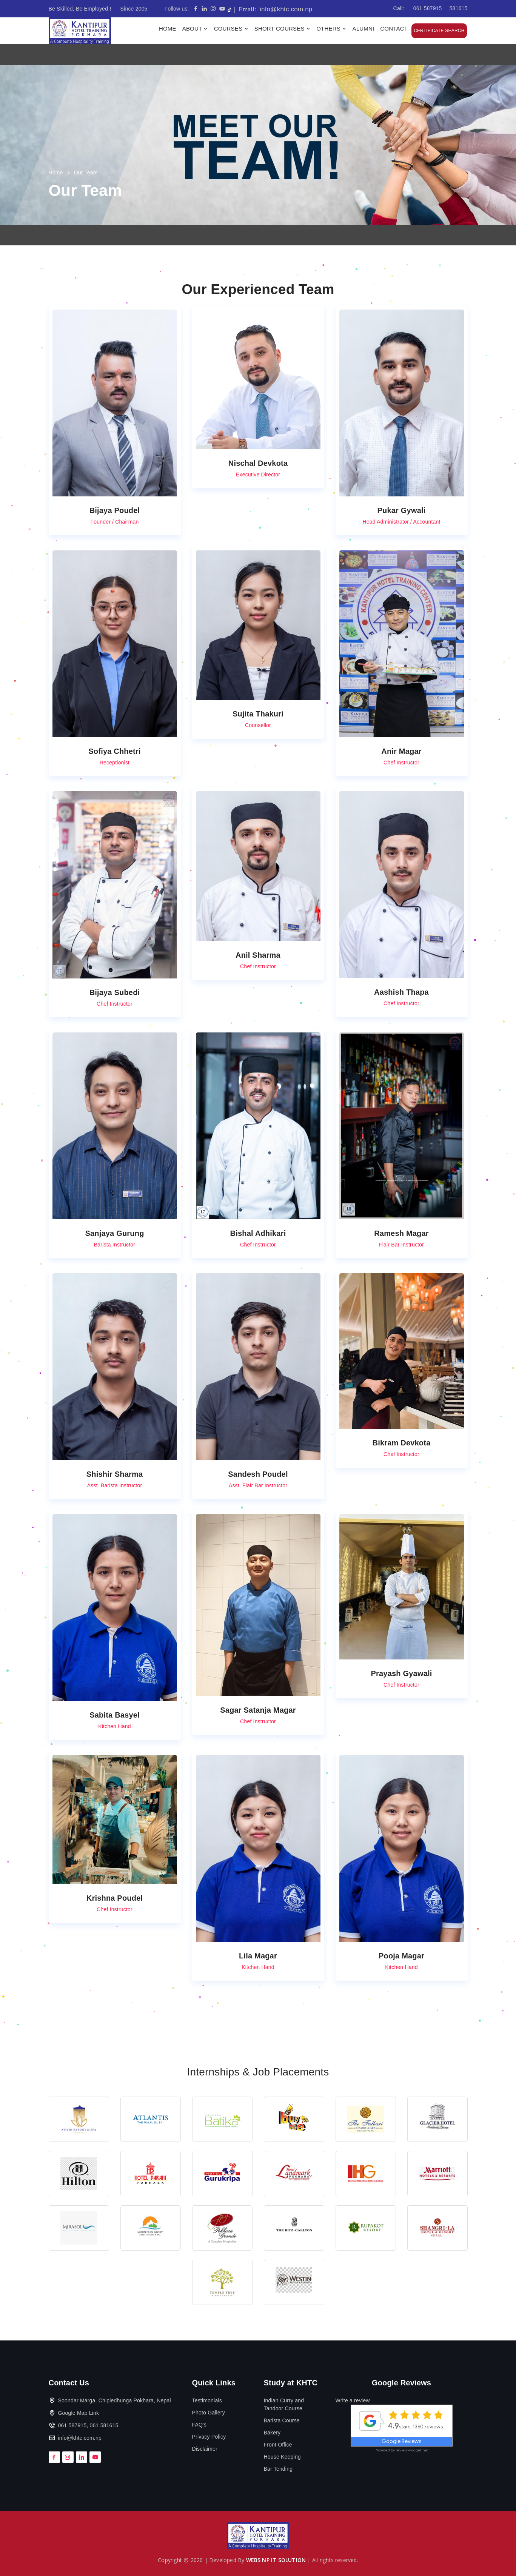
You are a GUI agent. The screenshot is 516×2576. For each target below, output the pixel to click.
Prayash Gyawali (401, 1673)
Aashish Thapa (401, 992)
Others (331, 28)
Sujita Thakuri (258, 714)
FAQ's (199, 2425)
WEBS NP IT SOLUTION (276, 2560)
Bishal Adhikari (258, 1233)
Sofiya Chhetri (114, 751)
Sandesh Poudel (258, 1474)
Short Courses (282, 28)
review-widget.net (412, 2450)
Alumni (363, 28)
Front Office (278, 2445)
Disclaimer (204, 2449)
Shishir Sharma (114, 1474)
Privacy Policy (209, 2437)
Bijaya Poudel (114, 510)
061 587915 (427, 8)
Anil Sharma (258, 955)
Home (167, 28)
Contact (394, 28)
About (195, 28)
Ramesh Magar (401, 1233)
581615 (459, 8)
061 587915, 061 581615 (88, 2425)
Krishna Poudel (114, 1898)
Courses (232, 28)
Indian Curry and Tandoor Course (284, 2404)
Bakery (272, 2433)
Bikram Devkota (402, 1443)
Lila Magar (258, 1956)
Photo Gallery (208, 2413)
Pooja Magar (401, 1956)
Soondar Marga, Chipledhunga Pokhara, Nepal (114, 2400)
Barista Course (282, 2420)
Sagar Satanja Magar (258, 1710)
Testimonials (207, 2400)
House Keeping (282, 2457)
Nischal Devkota (258, 463)
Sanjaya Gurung (114, 1233)
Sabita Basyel (114, 1715)
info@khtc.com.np (273, 9)
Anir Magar (401, 751)
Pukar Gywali (401, 510)
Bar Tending (278, 2469)
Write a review (353, 2400)
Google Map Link (78, 2413)
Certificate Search (439, 30)
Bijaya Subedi (114, 992)
